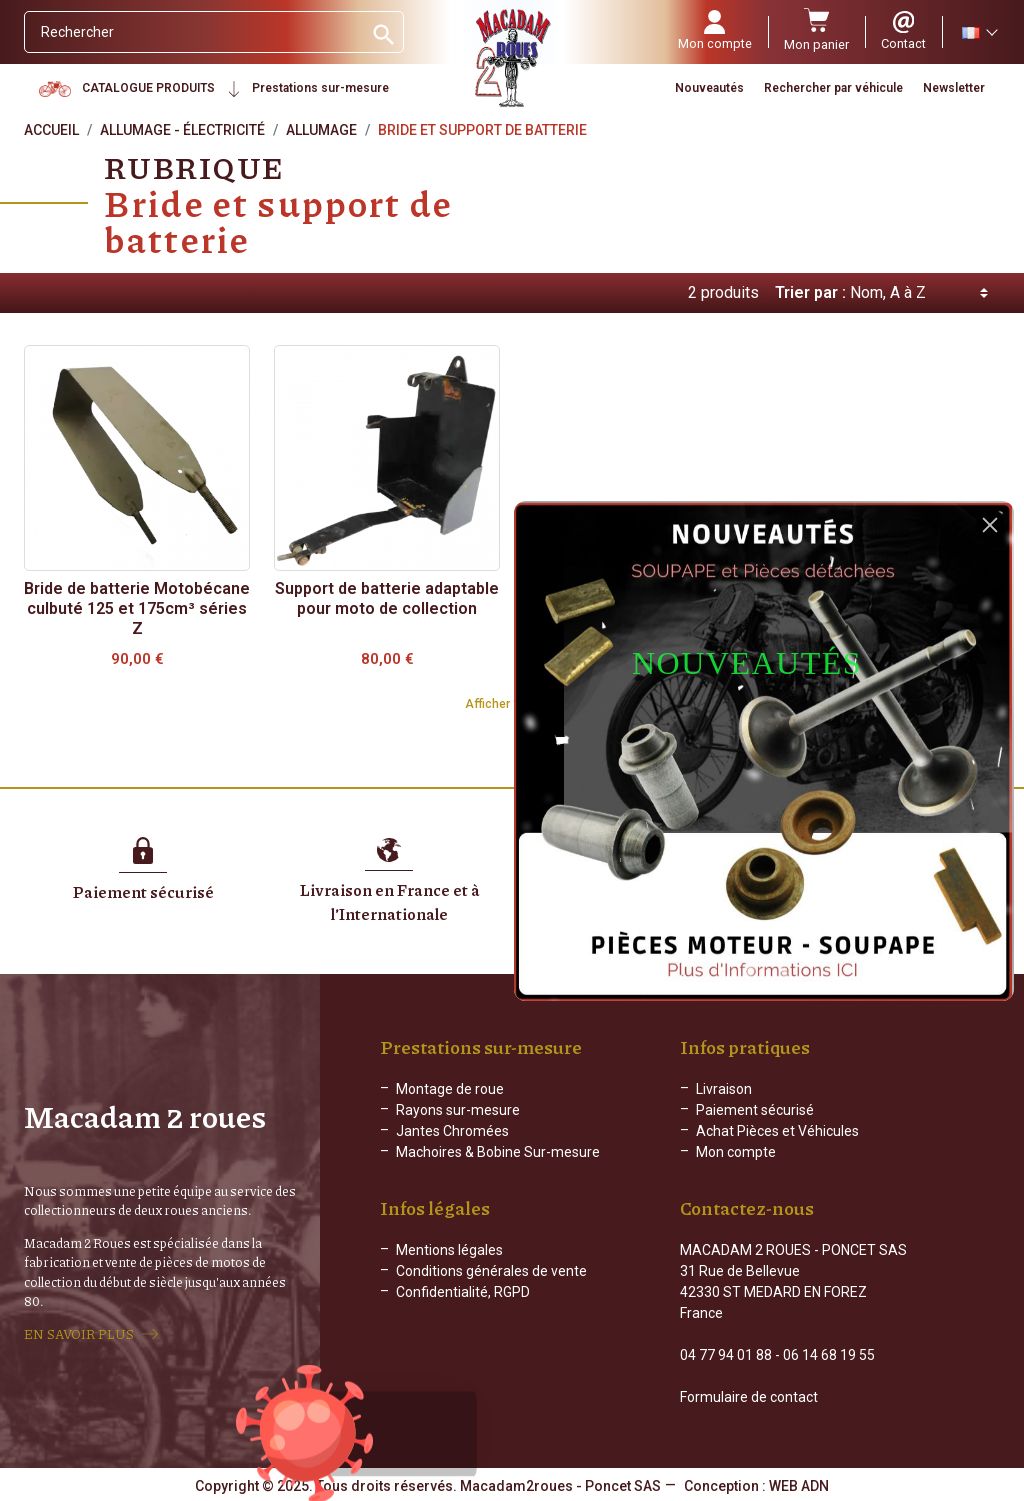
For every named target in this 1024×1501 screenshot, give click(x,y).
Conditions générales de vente (491, 1271)
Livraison (724, 1089)
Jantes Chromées (452, 1131)
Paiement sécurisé (755, 1110)
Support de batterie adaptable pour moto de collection (387, 598)
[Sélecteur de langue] (979, 32)
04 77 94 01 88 (726, 1355)
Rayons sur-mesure (458, 1110)
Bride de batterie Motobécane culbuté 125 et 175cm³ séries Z (137, 608)
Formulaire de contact (749, 1397)
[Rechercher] (193, 32)
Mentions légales (449, 1250)
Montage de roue (450, 1089)
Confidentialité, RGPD (463, 1292)
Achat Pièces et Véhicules (777, 1131)
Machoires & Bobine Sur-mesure (498, 1152)
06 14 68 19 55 (829, 1355)
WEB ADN (799, 1486)
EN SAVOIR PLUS (79, 1334)
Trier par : (810, 292)
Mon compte (736, 1152)
